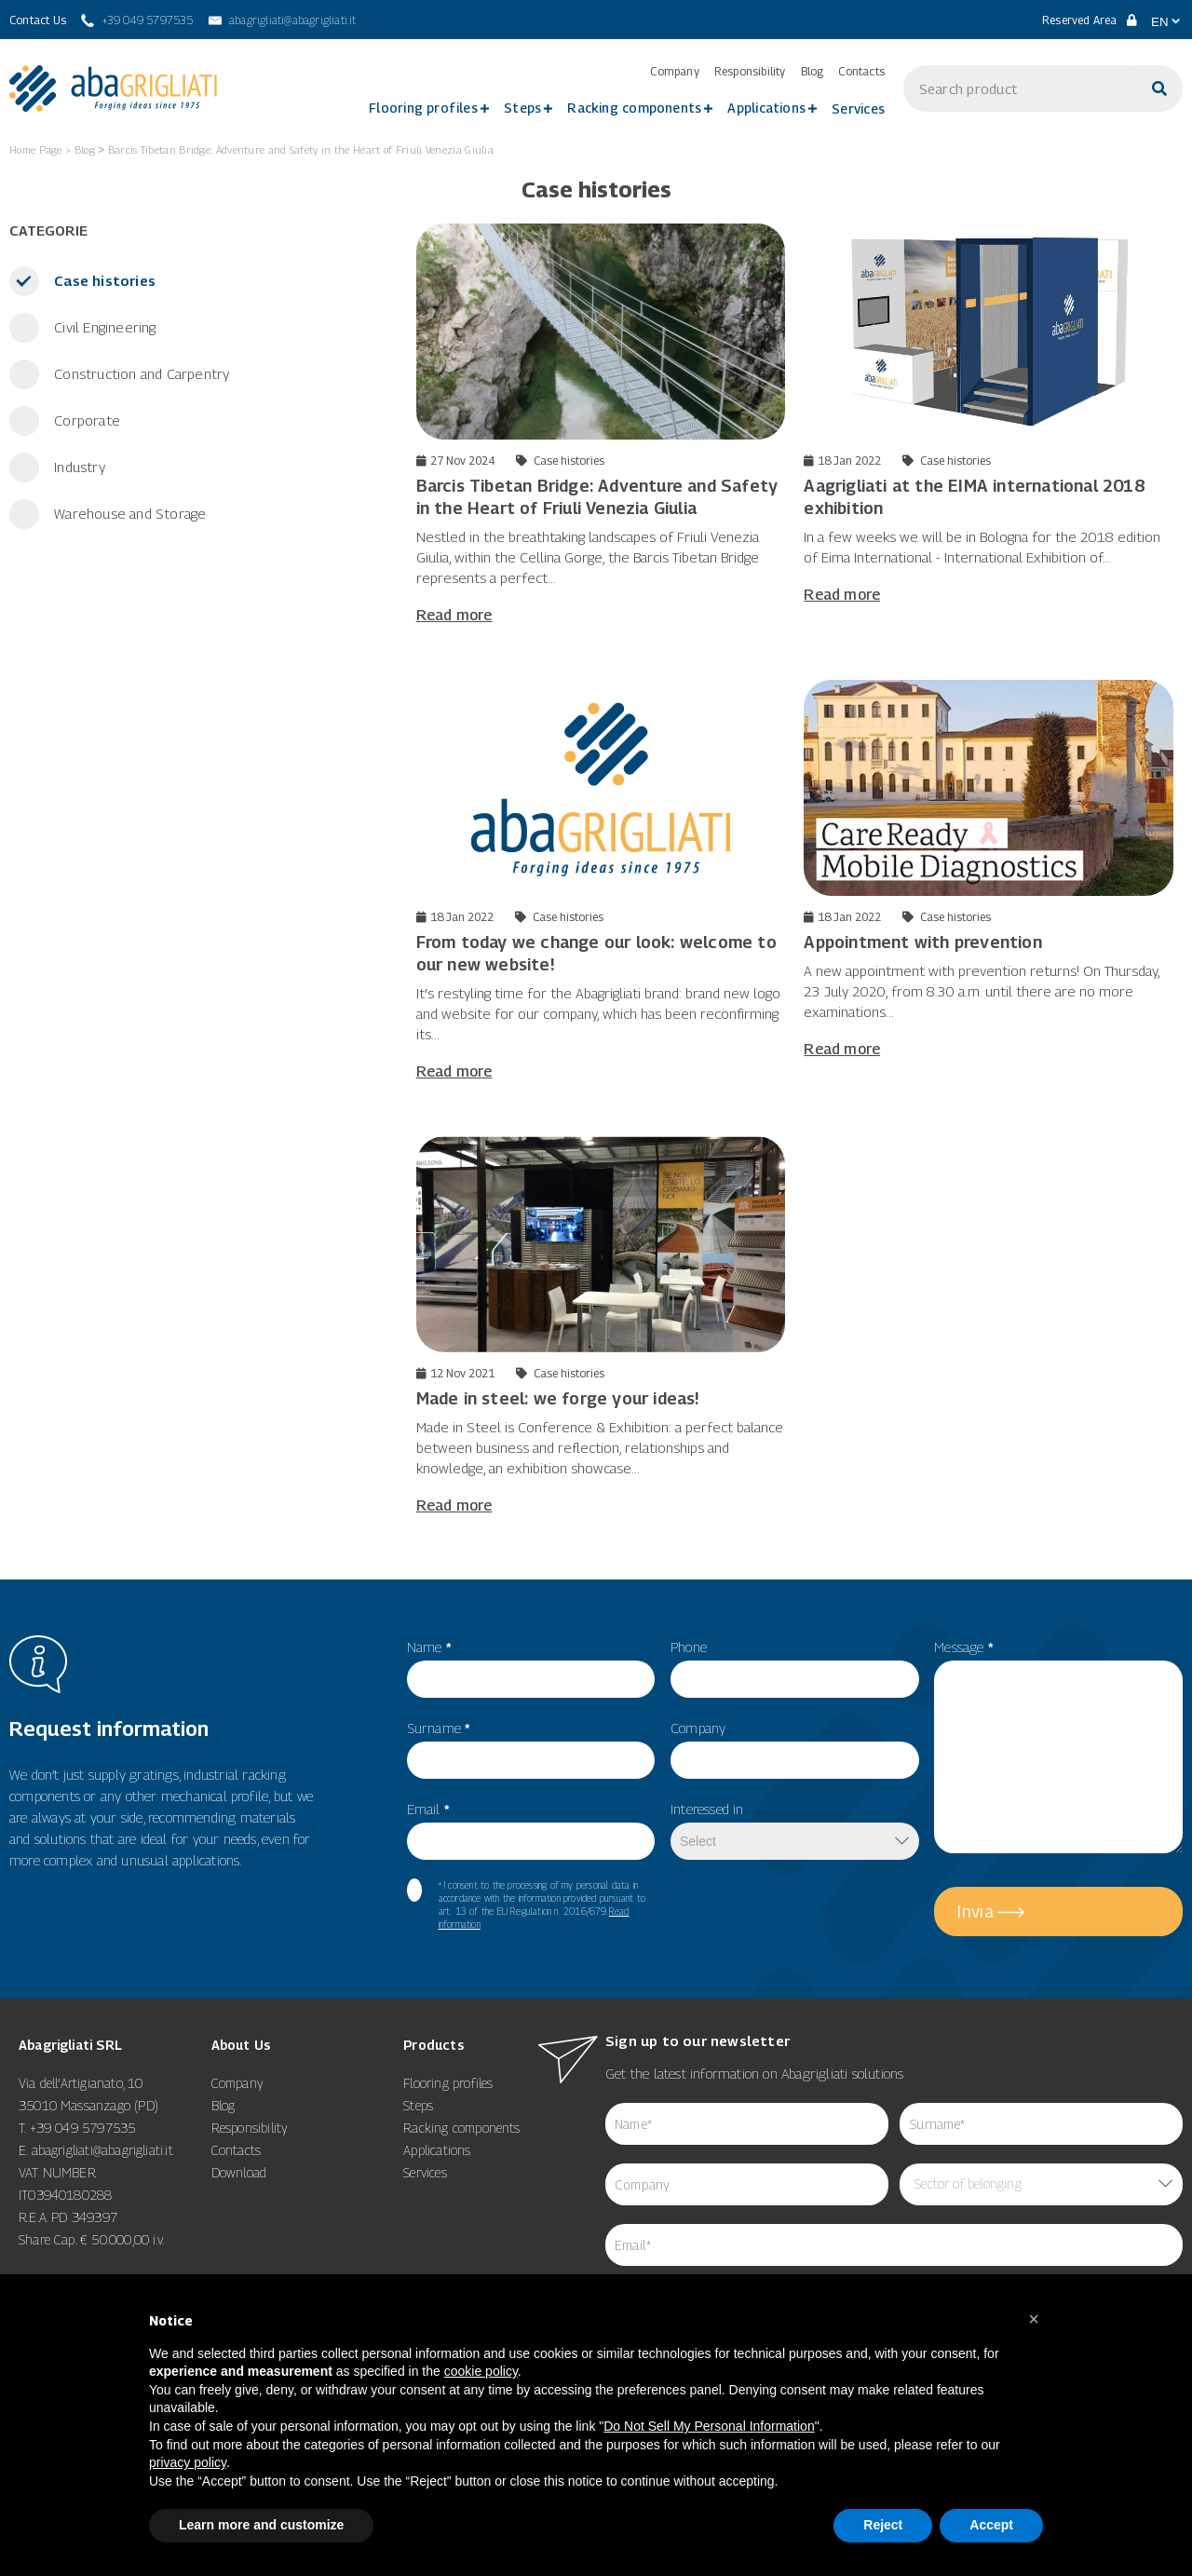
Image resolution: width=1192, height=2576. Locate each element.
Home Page (35, 149)
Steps (522, 107)
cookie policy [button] (481, 2371)
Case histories (103, 280)
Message (964, 1646)
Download (239, 2172)
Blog (812, 71)
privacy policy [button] (187, 2462)
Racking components (634, 107)
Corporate (85, 420)
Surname (439, 1727)
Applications (766, 107)
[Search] (1159, 88)
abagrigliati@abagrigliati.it (102, 2150)
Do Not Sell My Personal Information (708, 2426)
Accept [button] (991, 2524)
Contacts (861, 71)
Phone (688, 1646)
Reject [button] (882, 2524)
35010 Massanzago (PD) (88, 2105)
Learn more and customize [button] (261, 2524)
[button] (1034, 2319)
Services (858, 108)
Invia (975, 1911)
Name (429, 1646)
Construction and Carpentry (139, 373)
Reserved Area (1089, 20)
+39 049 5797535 (83, 2127)
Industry (77, 466)
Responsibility (750, 71)
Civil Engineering (103, 327)
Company (674, 71)
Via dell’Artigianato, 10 (80, 2083)
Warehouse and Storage (128, 513)
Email (428, 1808)
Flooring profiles (423, 107)
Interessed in (707, 1808)
